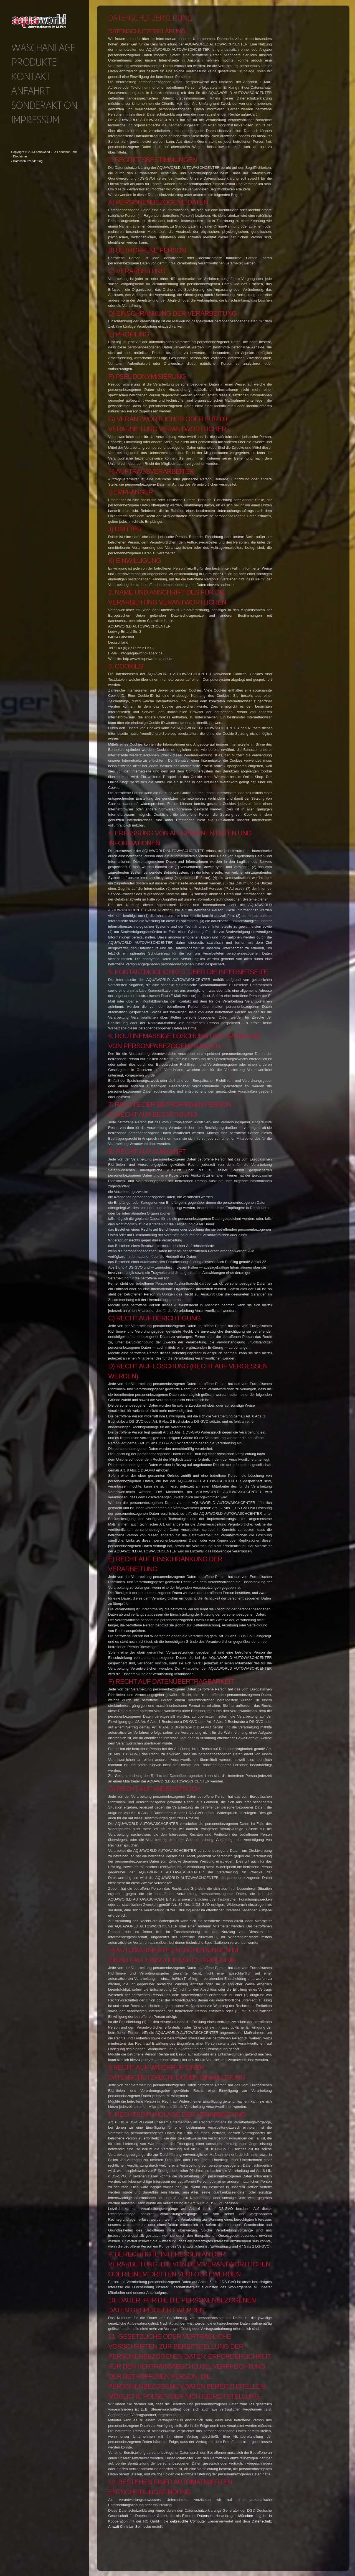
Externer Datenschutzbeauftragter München (217, 2516)
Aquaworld (43, 152)
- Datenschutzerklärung (27, 161)
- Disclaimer (19, 156)
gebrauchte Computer (188, 2521)
